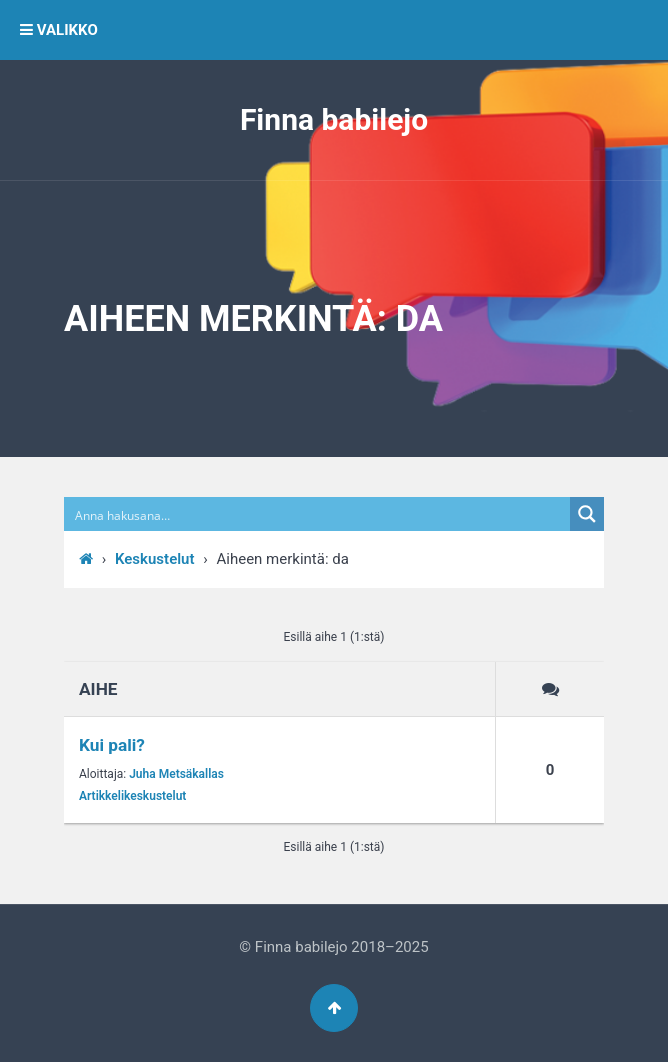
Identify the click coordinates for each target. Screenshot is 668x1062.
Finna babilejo (334, 119)
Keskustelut (155, 559)
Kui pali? (112, 745)
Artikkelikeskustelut (132, 796)
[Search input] (318, 514)
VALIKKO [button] (59, 30)
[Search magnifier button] (587, 514)
